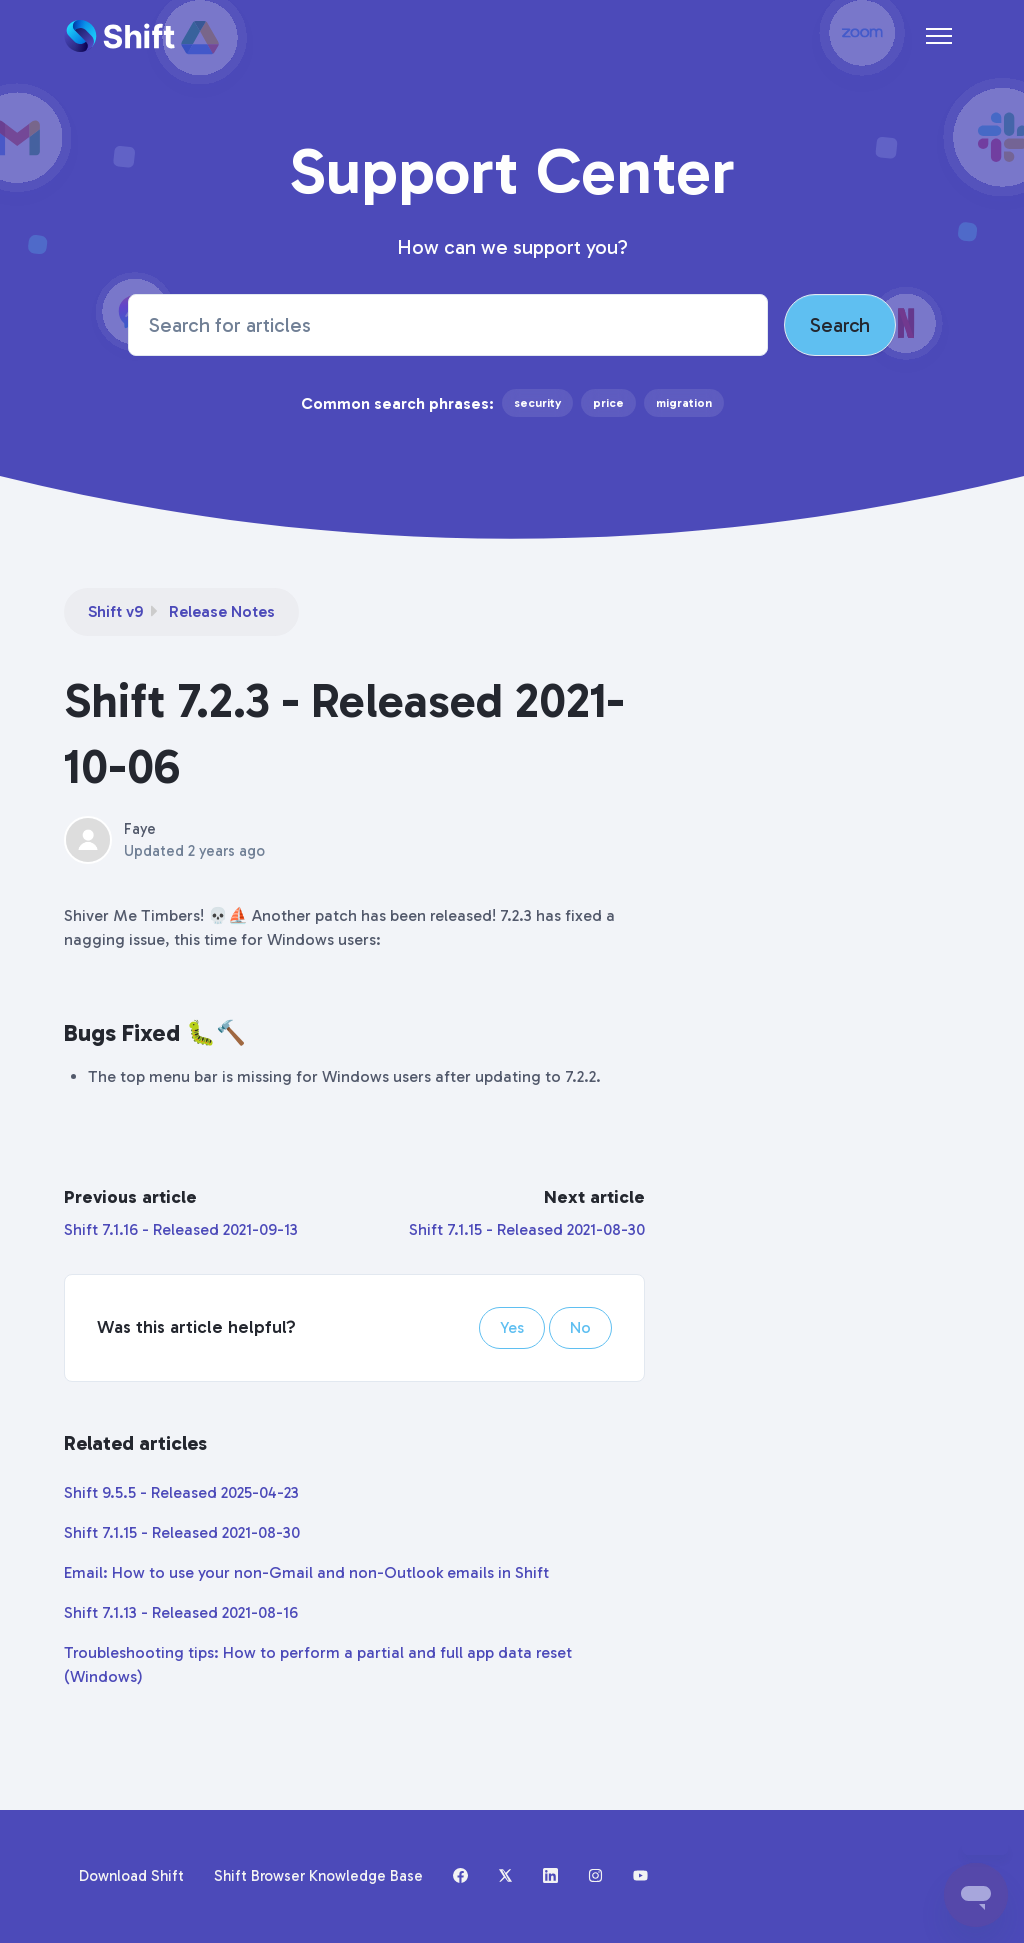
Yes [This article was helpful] (512, 1327)
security (537, 403)
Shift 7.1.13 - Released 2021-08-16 (181, 1612)
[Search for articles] (447, 325)
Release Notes (222, 611)
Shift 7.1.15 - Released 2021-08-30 (527, 1229)
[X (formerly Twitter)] (505, 1877)
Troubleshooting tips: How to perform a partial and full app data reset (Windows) (318, 1664)
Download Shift (131, 1876)
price (608, 403)
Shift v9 (115, 611)
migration (684, 403)
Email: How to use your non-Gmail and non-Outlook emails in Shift (306, 1572)
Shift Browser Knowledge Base (318, 1876)
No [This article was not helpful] (580, 1327)
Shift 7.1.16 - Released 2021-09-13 (181, 1229)
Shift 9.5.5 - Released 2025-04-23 (181, 1492)
